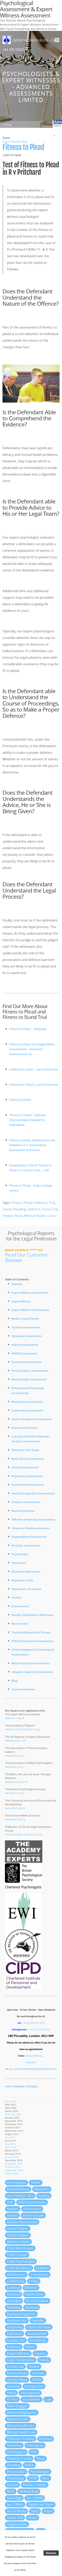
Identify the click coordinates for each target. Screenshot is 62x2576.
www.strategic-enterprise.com (23, 1834)
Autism (12, 2215)
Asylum (12, 2209)
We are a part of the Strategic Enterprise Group (31, 2069)
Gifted (36, 2379)
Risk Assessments (23, 1510)
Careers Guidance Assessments (32, 1419)
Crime (52, 1216)
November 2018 (13, 2163)
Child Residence (19, 2268)
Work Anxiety (20, 1623)
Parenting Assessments (26, 1362)
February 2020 (13, 2114)
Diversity (13, 2307)
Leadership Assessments (27, 1410)
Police (29, 2465)
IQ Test (12, 2399)
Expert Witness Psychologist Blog (27, 135)
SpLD (35, 2511)
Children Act (16, 2274)
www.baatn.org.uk (16, 1782)
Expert (30, 2347)
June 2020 (10, 2101)
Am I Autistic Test (20, 2195)
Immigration (33, 2386)
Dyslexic (38, 2320)
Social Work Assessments (28, 1484)
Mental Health (35, 1216)
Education (14, 2333)
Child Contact (17, 2255)
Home (7, 124)
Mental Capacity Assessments (30, 1663)
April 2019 (10, 2147)
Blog (15, 1680)
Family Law (15, 2366)
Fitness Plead (12, 1216)
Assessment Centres (25, 1427)
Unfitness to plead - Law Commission (33, 1069)
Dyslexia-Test (17, 2320)
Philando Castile (19, 2458)
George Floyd (17, 2379)
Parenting (14, 2445)
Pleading (19, 1209)
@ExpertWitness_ (35, 2055)
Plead (27, 1202)
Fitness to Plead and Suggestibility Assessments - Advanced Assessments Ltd (32, 1049)
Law (48, 2399)
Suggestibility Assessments (29, 1536)
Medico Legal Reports (25, 1318)
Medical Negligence (22, 2412)
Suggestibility (17, 2524)
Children (42, 2268)
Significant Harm (41, 2504)
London (8, 2086)
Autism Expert (17, 2228)
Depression (19, 1563)
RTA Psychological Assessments (32, 1641)
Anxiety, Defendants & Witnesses (32, 1615)
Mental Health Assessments (29, 1379)
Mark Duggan (17, 2406)
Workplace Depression (26, 1571)
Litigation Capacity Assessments (32, 1672)
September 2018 (14, 2170)
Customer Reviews (23, 1689)
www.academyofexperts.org (22, 1729)
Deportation (34, 2294)
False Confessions (20, 2360)
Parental (45, 2439)
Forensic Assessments (26, 1502)
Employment (36, 2333)
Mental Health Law (21, 2432)
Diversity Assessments (26, 1545)
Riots (11, 2491)
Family (44, 2360)
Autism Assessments (25, 1344)
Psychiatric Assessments (27, 1476)
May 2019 (10, 2143)
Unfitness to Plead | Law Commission (33, 1084)
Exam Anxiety (20, 1606)
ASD (10, 2202)
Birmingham (19, 2086)
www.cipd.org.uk (15, 1808)
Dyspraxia (14, 2327)
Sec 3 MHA (15, 2504)
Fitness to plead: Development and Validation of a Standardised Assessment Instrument (32, 1145)
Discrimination (37, 2301)
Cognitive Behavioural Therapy (31, 1632)
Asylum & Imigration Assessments (33, 1493)
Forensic (38, 2373)
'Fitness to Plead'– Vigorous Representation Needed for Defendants (27, 1120)
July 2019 (10, 2137)
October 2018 (12, 2166)
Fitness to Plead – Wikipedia (28, 1029)
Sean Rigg (14, 2498)
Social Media (16, 2511)
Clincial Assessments (25, 1467)
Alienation (41, 2189)
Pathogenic (34, 2445)
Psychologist (20, 1554)
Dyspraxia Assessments (27, 1336)
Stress (32, 2517)
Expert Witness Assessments (30, 1292)
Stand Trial (50, 1209)
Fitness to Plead (23, 147)
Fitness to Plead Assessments (31, 1528)
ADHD (36, 2182)
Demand (13, 2294)
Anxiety (16, 1597)
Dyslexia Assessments (26, 1327)
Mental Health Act (20, 2425)
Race (45, 2478)
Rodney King (28, 2491)
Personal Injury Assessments (30, 1370)
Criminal (13, 2287)
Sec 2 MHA (34, 2498)
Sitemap (17, 1284)
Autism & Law (33, 2215)
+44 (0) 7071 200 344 (39, 2029)
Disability (14, 2301)
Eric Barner (38, 2340)
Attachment (32, 2209)
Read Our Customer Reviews (26, 1257)
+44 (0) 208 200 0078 (33, 2023)
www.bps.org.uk (15, 1793)
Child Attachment (20, 2248)
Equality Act (16, 2340)
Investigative (30, 2393)
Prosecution (16, 2471)
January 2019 (12, 2157)
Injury (11, 2393)
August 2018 (12, 2173)
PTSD (33, 2478)
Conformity (15, 2281)
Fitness (16, 1202)
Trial (52, 1202)
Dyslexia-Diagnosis (21, 2314)
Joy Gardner (31, 2399)
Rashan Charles (34, 2485)
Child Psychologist (21, 2261)
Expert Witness (21, 1301)
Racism (12, 2485)
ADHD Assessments (24, 1353)
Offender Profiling (20, 2439)
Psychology (15, 2478)
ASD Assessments (32, 2202)
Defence (34, 1209)
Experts (40, 2353)
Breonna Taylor (18, 2241)
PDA (33, 2452)
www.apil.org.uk (14, 1755)
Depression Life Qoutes (26, 1589)
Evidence (40, 1202)
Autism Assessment (22, 2222)
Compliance (39, 2274)
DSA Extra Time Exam (25, 1450)
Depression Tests (22, 1580)
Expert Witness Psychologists (30, 1310)
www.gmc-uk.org (15, 1819)
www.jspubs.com (15, 1740)
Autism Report (18, 2235)
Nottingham (32, 2086)
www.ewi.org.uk (14, 1718)
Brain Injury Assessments (28, 1458)
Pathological (16, 2452)
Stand (6, 1209)
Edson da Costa (39, 2327)
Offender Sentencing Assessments (33, 1519)
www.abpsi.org (14, 1767)
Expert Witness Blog (14, 141)
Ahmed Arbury (18, 2189)
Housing (13, 2386)
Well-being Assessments (27, 1401)
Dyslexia (31, 2307)
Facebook (31, 2062)
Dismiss (51, 2553)
